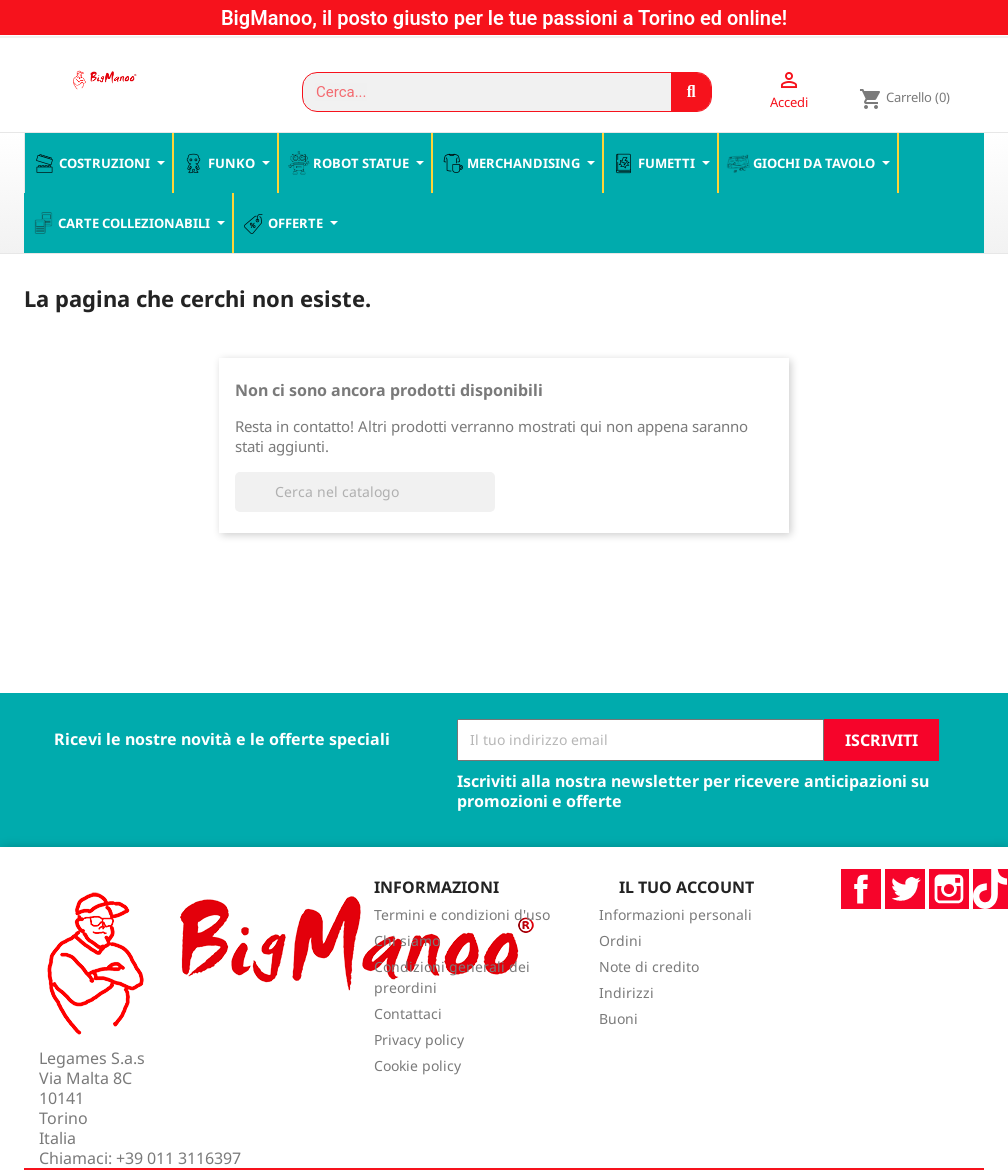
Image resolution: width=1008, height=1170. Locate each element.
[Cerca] (365, 514)
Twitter (905, 911)
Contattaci (408, 1035)
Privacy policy (419, 1061)
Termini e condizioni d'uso (462, 936)
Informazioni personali (675, 936)
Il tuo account (686, 909)
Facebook (861, 911)
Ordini (620, 962)
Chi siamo (407, 962)
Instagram (949, 911)
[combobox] (478, 92)
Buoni (618, 1040)
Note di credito (649, 988)
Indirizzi (626, 1014)
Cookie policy (417, 1087)
